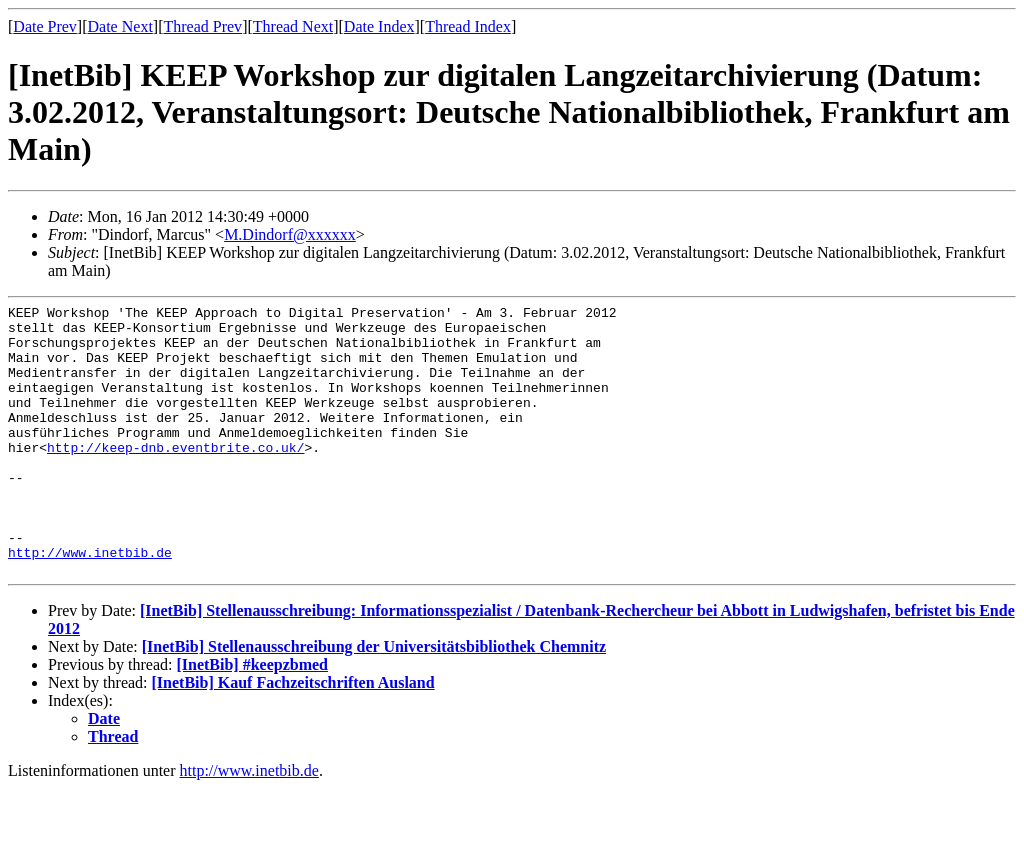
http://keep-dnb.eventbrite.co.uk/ (175, 477)
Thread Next (293, 26)
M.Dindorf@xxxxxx (290, 234)
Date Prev (45, 26)
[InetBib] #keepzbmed (252, 718)
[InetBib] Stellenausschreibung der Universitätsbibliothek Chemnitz (374, 700)
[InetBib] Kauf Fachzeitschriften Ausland (293, 736)
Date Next (120, 26)
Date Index (379, 26)
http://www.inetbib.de (90, 603)
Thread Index (468, 26)
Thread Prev (202, 26)
